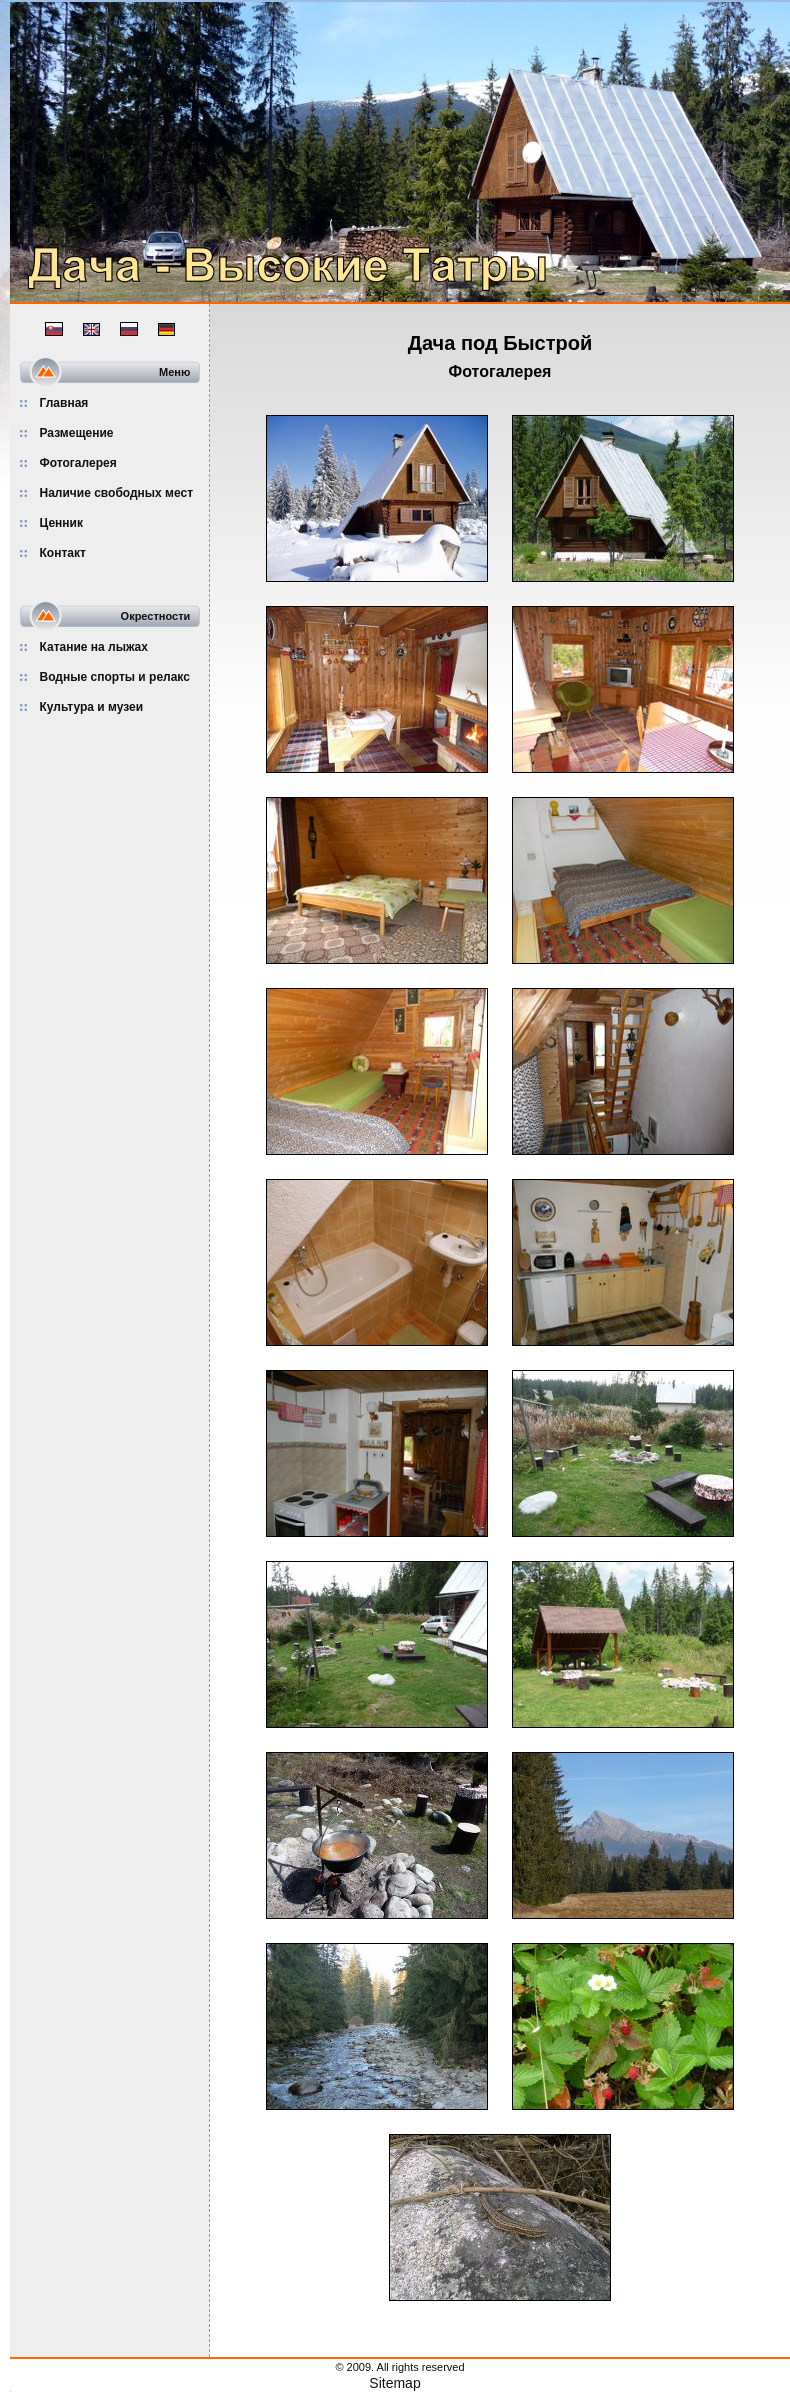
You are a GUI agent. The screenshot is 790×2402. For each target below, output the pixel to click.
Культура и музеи (92, 707)
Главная (64, 403)
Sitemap (394, 2383)
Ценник (61, 523)
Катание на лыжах (94, 647)
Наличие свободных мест (117, 493)
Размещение (77, 433)
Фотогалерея (78, 463)
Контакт (63, 553)
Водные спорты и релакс (115, 677)
